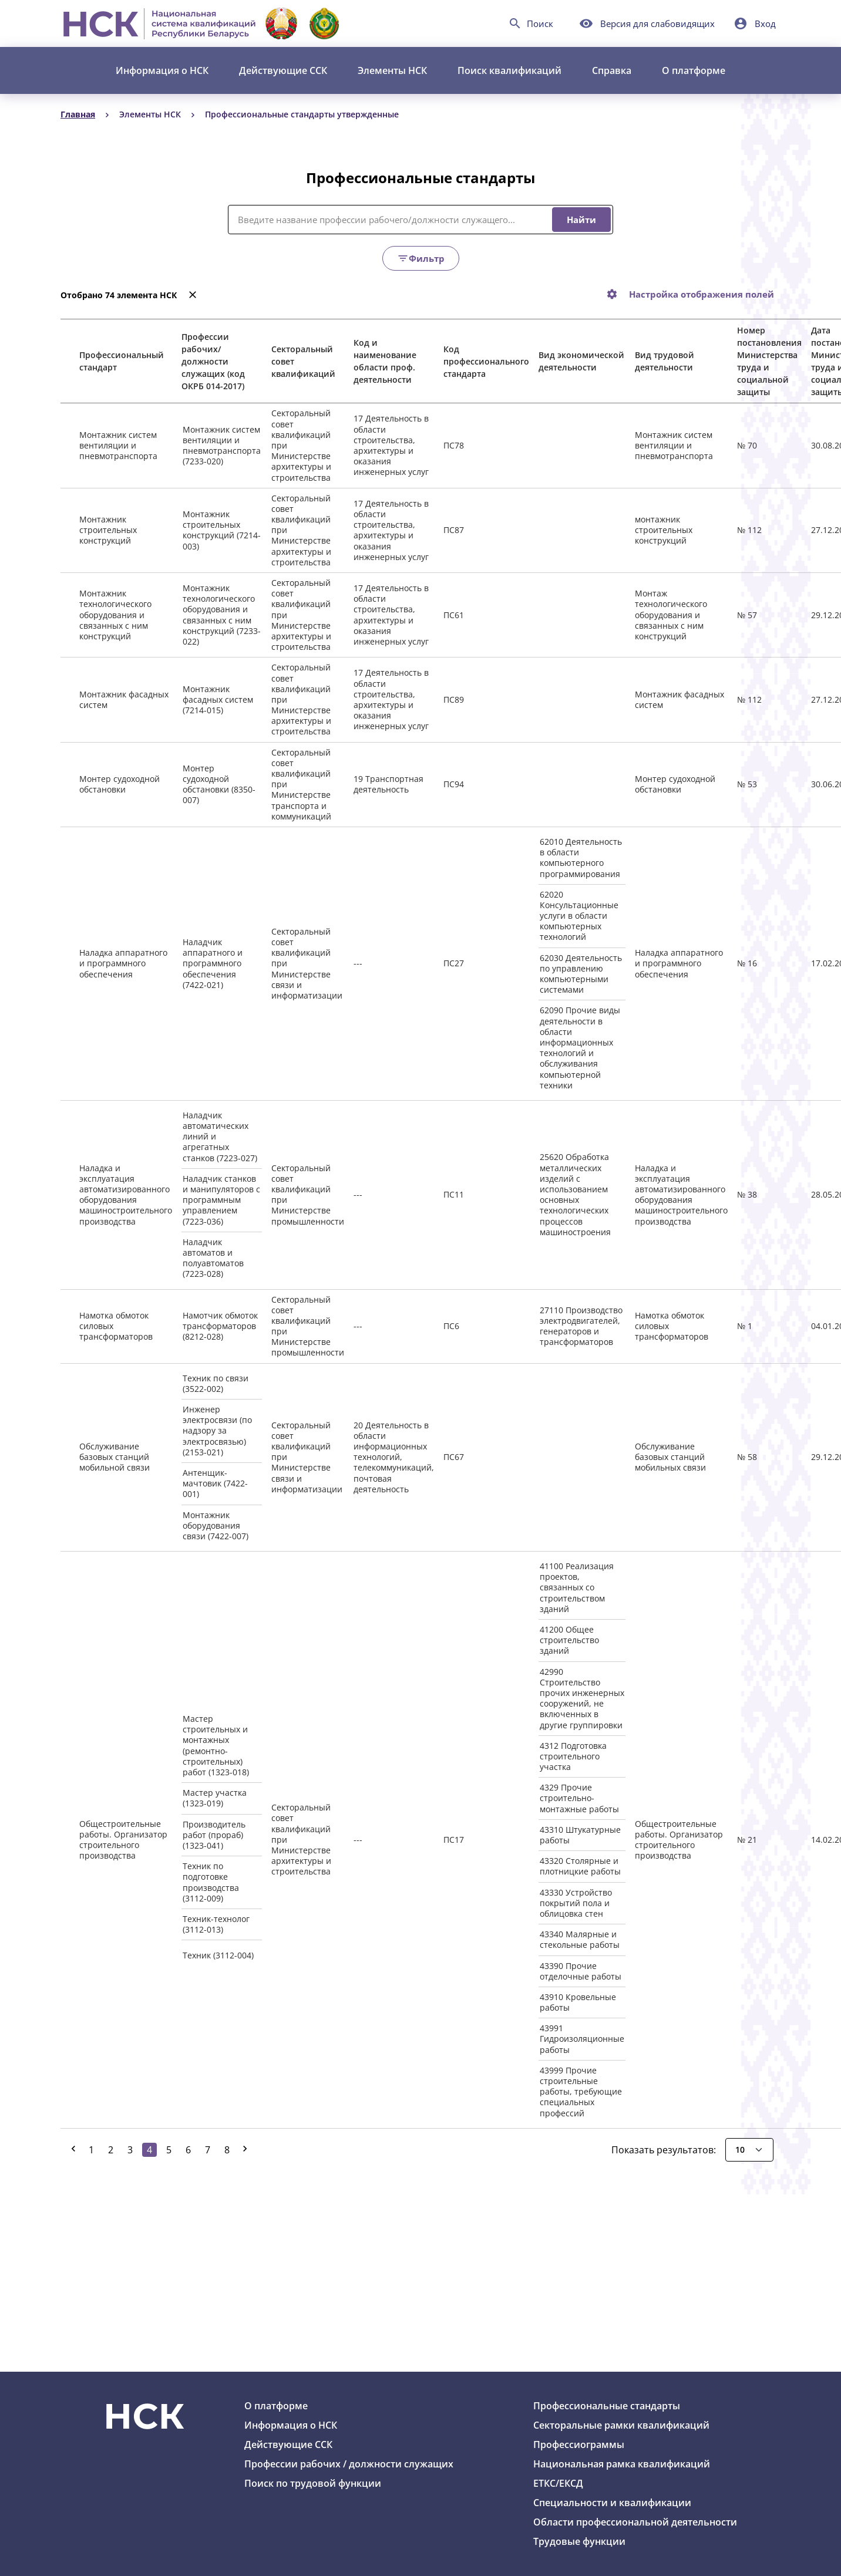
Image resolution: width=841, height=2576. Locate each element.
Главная (77, 114)
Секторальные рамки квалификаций (621, 2425)
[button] (755, 23)
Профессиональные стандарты (606, 2405)
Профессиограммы (578, 2444)
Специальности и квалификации (612, 2502)
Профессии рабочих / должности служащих (348, 2463)
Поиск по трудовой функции (312, 2483)
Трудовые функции (579, 2541)
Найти (581, 219)
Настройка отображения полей (701, 294)
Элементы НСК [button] (392, 70)
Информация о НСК (162, 70)
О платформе (693, 70)
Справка (611, 70)
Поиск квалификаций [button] (509, 70)
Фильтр (421, 258)
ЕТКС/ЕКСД (558, 2483)
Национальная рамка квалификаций (621, 2463)
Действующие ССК (283, 70)
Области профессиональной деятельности (635, 2522)
